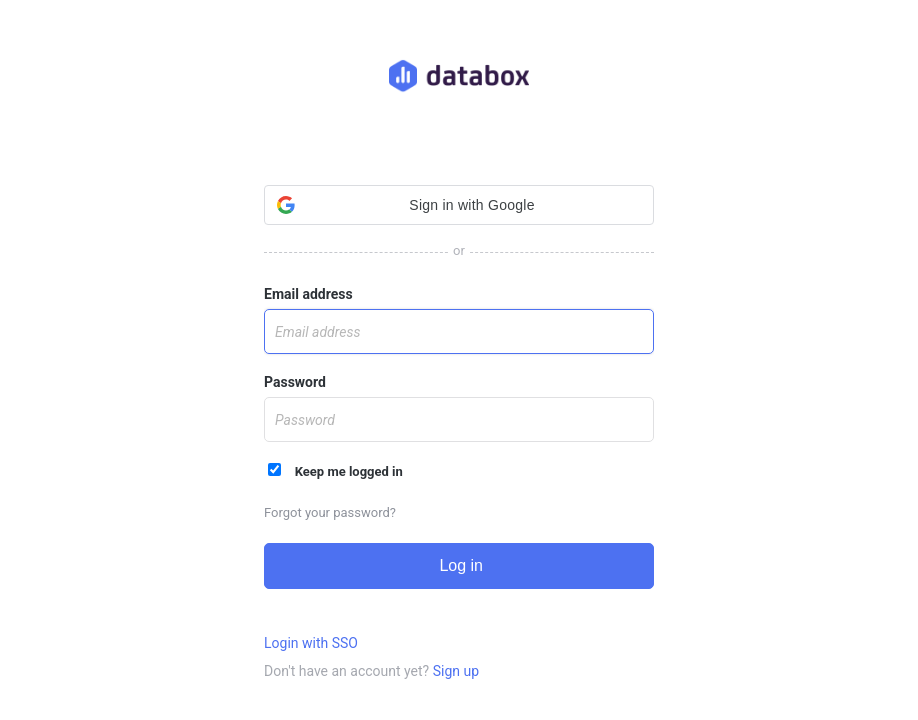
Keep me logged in (335, 471)
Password (295, 382)
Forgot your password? (330, 512)
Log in (459, 565)
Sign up (456, 671)
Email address (308, 294)
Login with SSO (311, 643)
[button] (459, 205)
